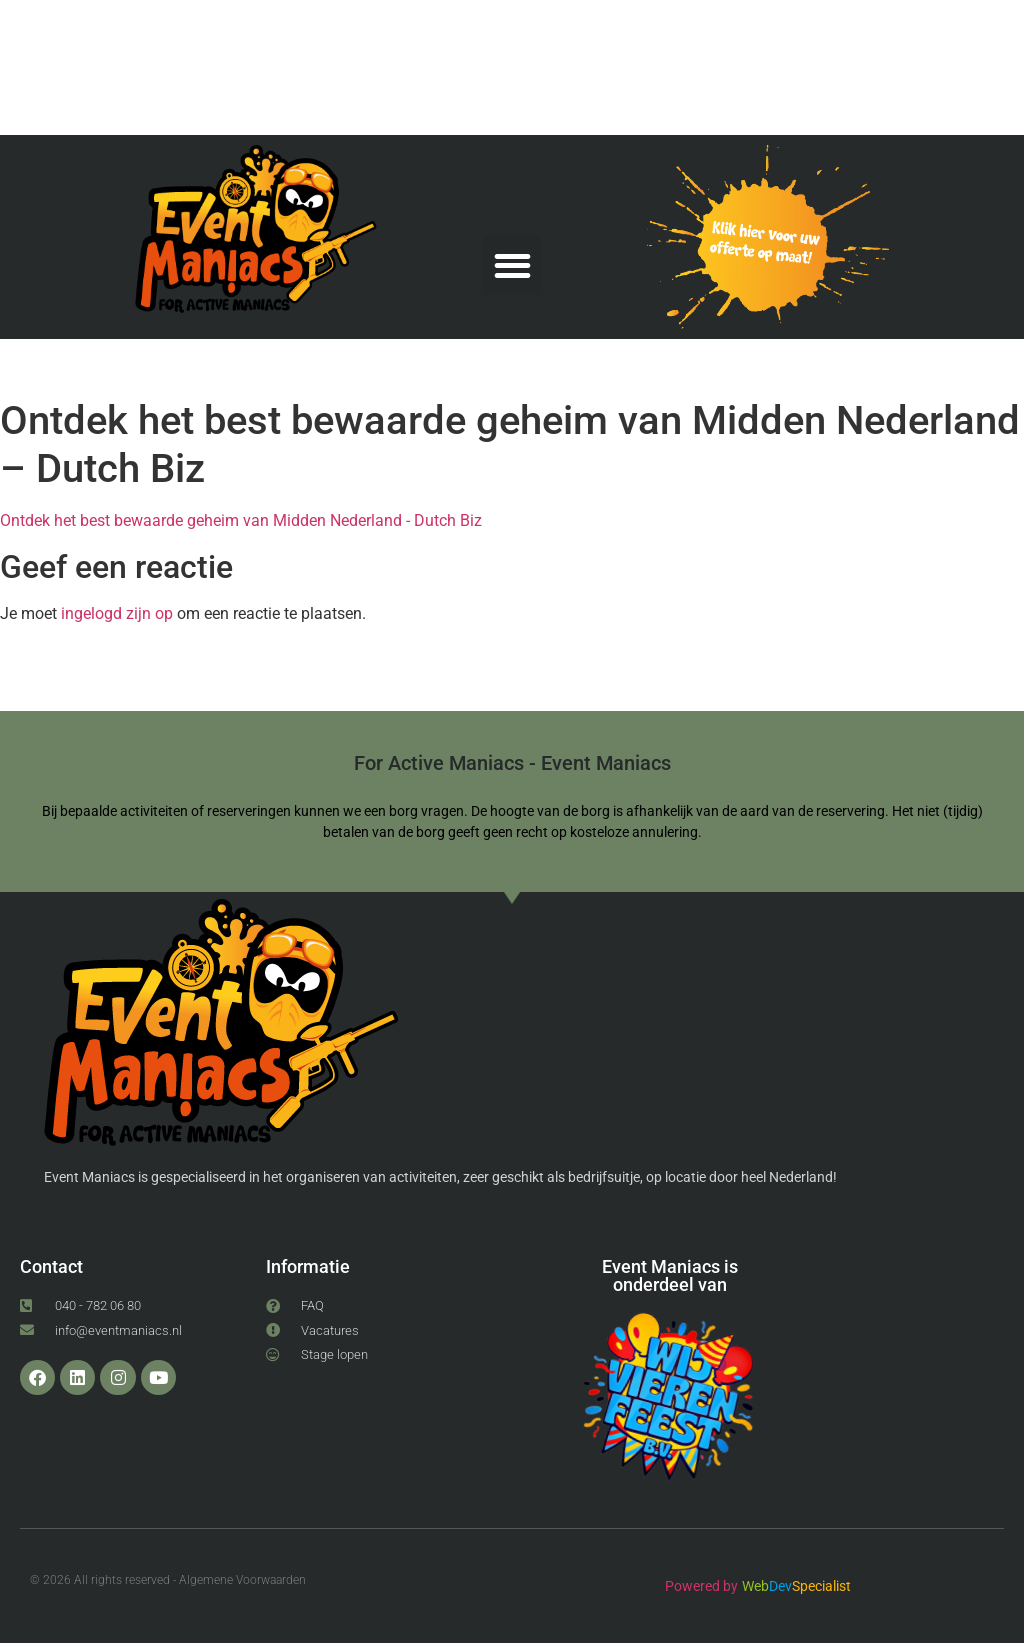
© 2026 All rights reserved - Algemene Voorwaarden (168, 1580)
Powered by (701, 1586)
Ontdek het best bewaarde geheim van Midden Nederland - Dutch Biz (241, 520)
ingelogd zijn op (117, 613)
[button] (512, 265)
